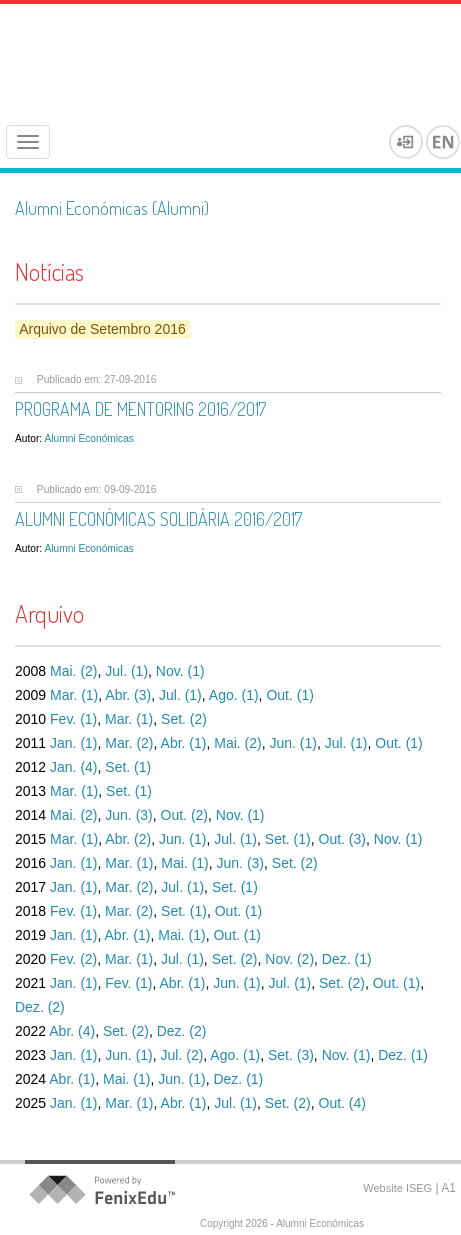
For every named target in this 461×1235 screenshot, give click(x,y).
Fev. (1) (73, 719)
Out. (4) (342, 1103)
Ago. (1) (234, 695)
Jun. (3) (128, 815)
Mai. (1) (184, 863)
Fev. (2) (73, 959)
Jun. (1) (292, 743)
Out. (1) (289, 695)
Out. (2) (184, 815)
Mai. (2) (73, 671)
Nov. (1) (180, 671)
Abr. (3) (128, 695)
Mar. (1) (74, 695)
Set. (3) (291, 1055)
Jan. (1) (73, 743)
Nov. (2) (289, 959)
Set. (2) (184, 719)
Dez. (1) (347, 959)
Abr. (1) (184, 743)
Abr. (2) (128, 839)
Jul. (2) (182, 1055)
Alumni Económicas (88, 438)
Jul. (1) (126, 671)
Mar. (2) (129, 743)
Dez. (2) (40, 1007)
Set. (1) (128, 767)
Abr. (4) (72, 1031)
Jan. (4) (73, 767)
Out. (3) (342, 839)
